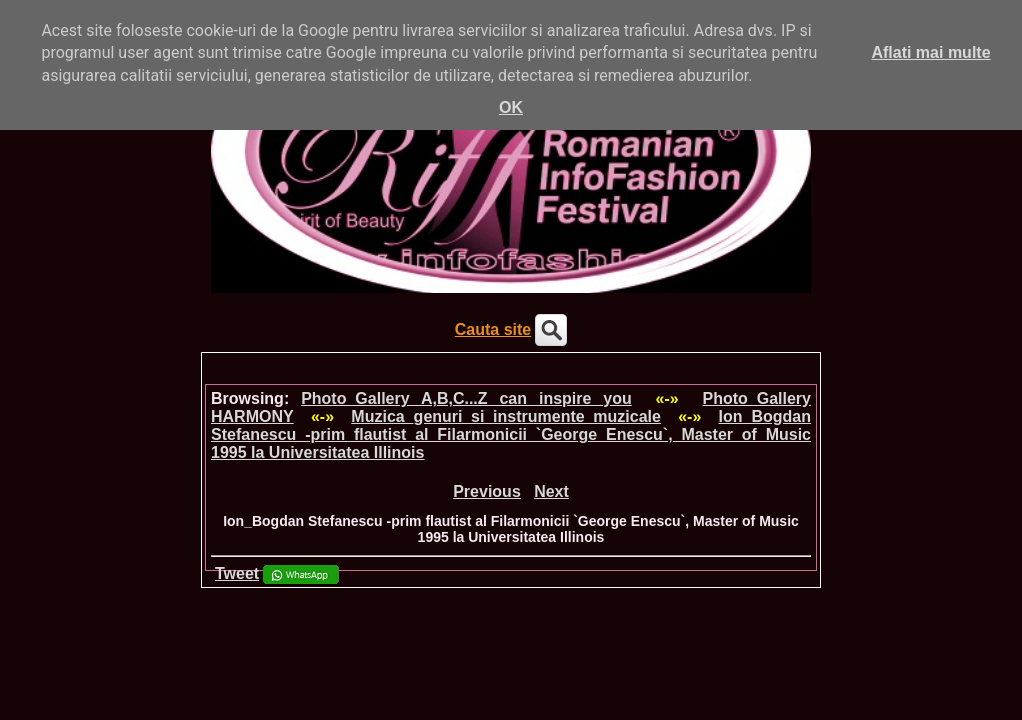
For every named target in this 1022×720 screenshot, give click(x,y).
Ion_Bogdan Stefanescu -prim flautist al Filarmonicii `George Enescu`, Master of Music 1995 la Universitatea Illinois (511, 434)
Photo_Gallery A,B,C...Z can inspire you (466, 398)
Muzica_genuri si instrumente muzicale (506, 416)
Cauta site (493, 329)
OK (511, 107)
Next (551, 491)
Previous (487, 491)
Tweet (237, 573)
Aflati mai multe (930, 52)
